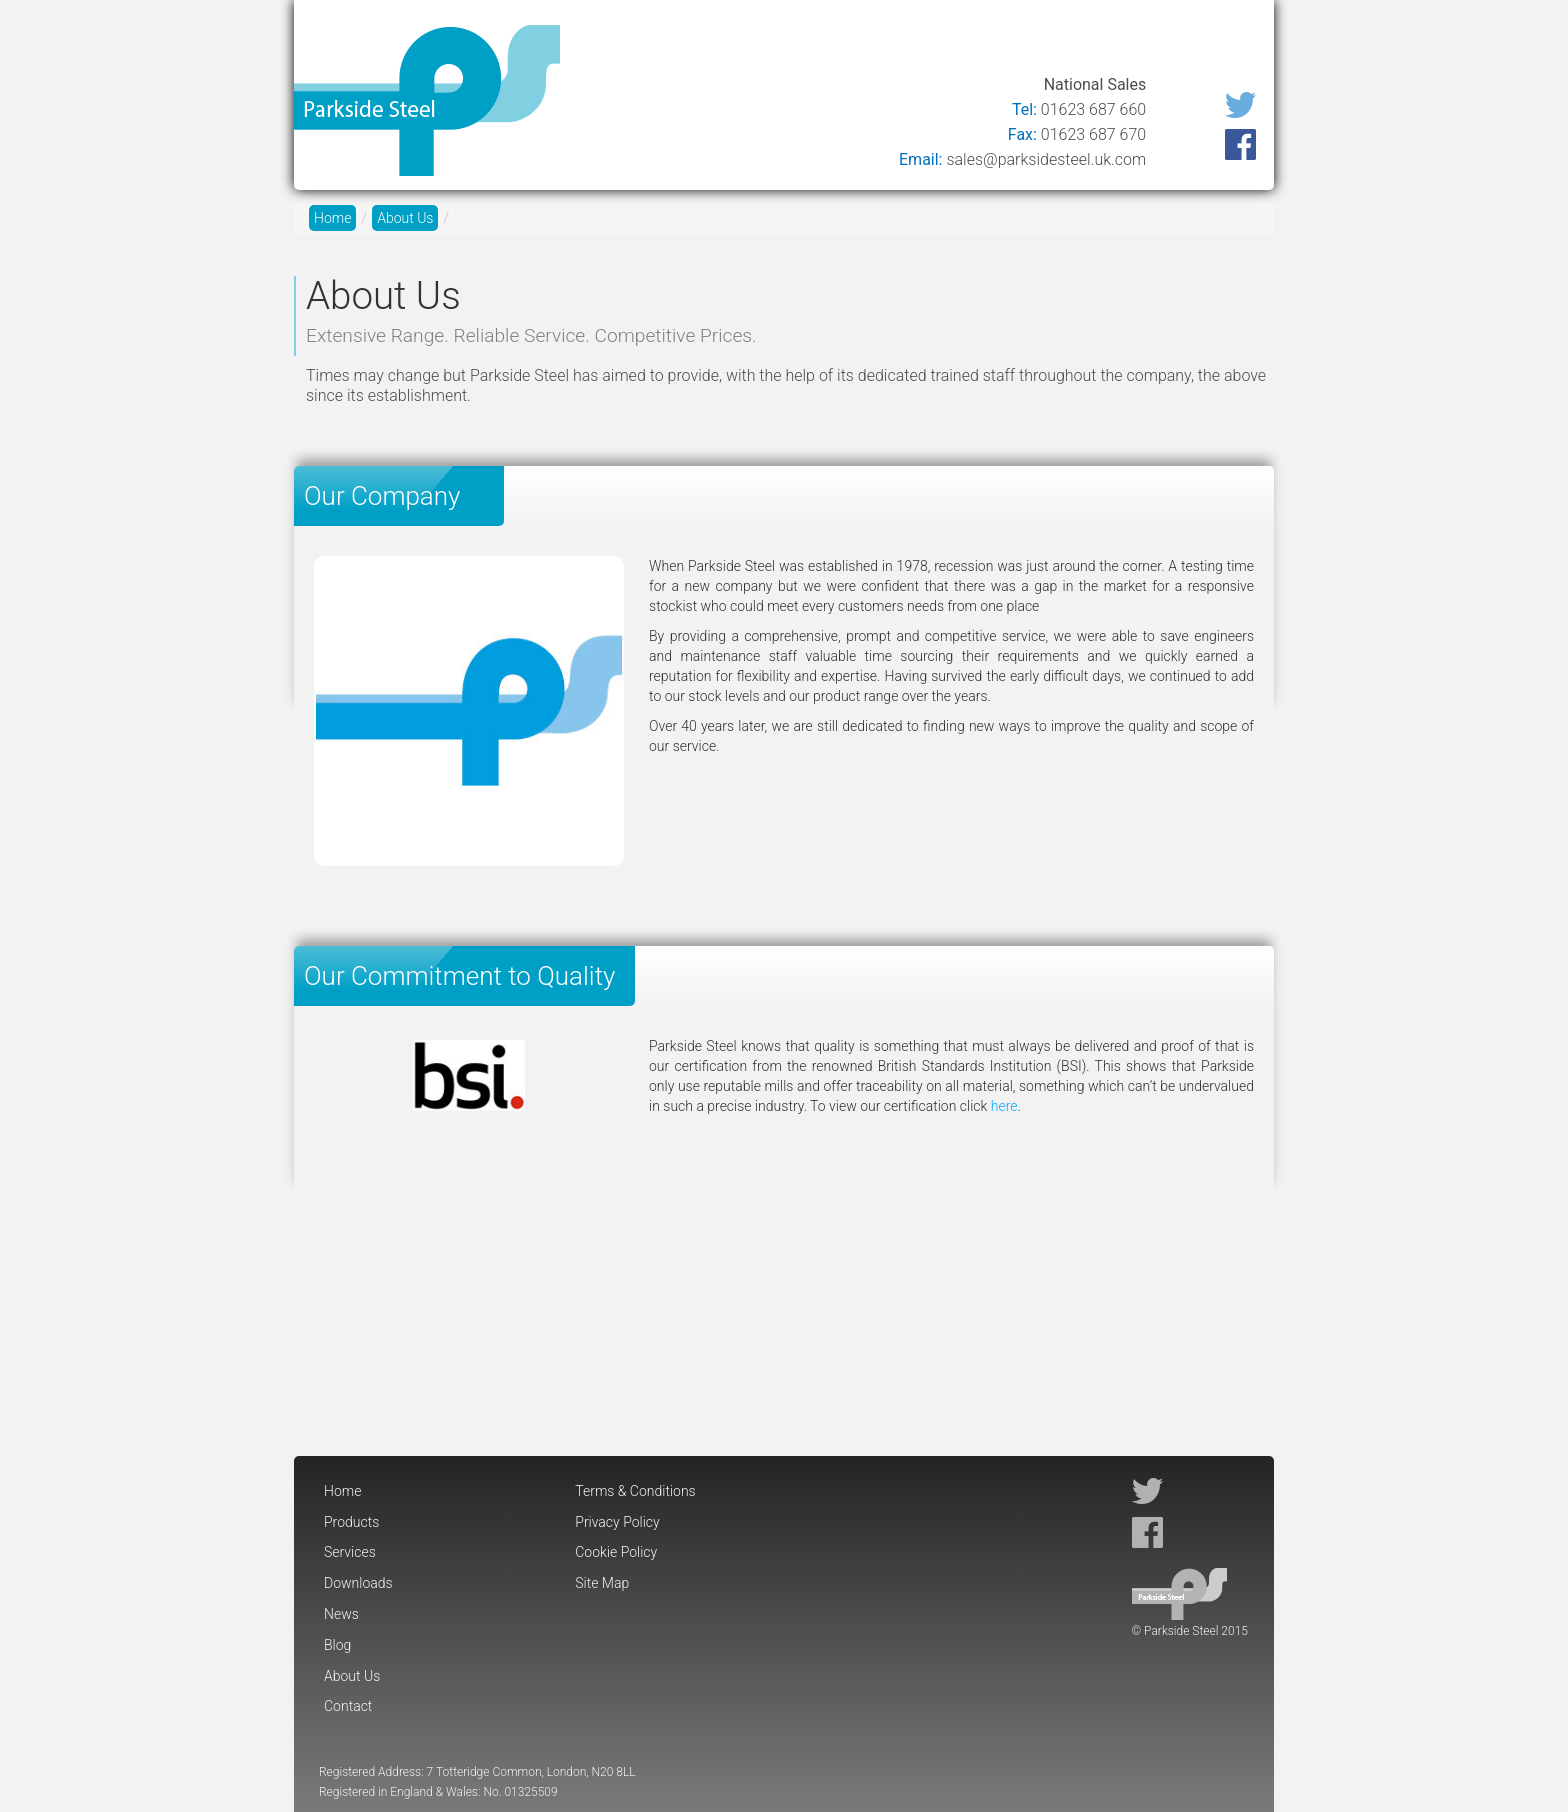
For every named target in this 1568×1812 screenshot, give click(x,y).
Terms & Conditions (635, 1491)
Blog (1050, 42)
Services (787, 42)
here (1004, 1106)
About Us (1130, 42)
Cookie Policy (616, 1552)
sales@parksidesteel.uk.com (1046, 159)
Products (691, 42)
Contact (1224, 42)
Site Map (602, 1583)
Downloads (891, 42)
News (984, 42)
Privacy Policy (617, 1522)
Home (606, 42)
